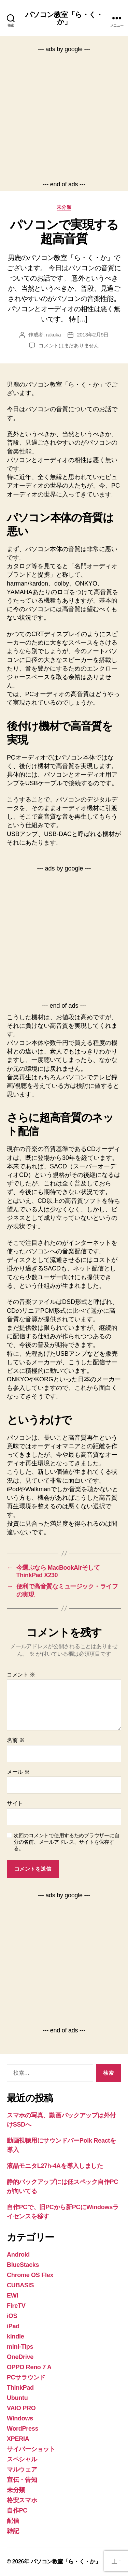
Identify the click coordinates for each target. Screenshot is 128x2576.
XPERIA (18, 2438)
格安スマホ (22, 2500)
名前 (15, 1740)
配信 (13, 2520)
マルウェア (22, 2469)
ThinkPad (20, 2387)
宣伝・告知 (22, 2479)
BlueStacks (23, 2264)
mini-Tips (20, 2346)
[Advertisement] (64, 117)
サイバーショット (31, 2449)
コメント (21, 1675)
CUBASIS (20, 2285)
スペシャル (22, 2459)
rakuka (53, 334)
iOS (12, 2316)
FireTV (16, 2305)
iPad (13, 2326)
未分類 (64, 207)
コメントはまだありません (69, 345)
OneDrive (20, 2357)
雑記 (13, 2531)
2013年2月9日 (93, 334)
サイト (15, 1803)
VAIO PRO (21, 2408)
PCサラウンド (26, 2377)
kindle (15, 2336)
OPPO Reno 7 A (29, 2367)
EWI (12, 2295)
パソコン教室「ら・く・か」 (64, 18)
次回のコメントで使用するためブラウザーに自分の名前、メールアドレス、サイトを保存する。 (66, 1841)
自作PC (17, 2510)
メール (18, 1772)
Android (18, 2254)
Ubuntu (17, 2397)
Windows (20, 2418)
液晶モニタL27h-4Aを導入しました (55, 2165)
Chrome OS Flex (30, 2275)
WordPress (22, 2428)
